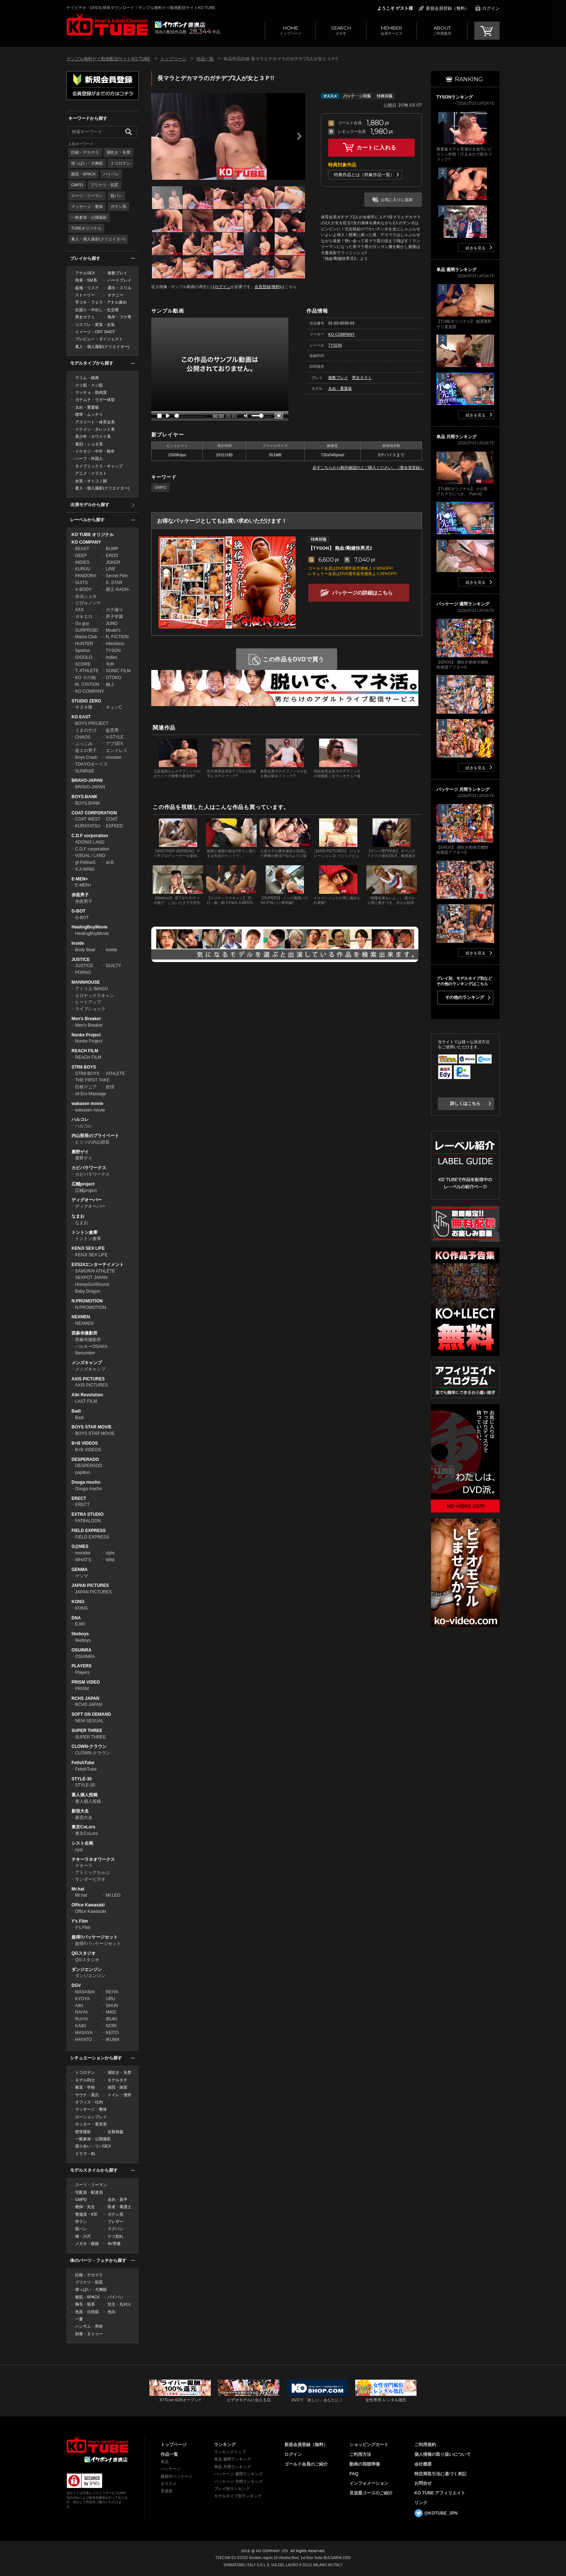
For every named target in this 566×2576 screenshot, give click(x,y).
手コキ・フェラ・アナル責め (101, 302)
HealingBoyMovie (89, 927)
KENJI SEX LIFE (88, 1248)
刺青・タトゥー (89, 2334)
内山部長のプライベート (95, 1135)
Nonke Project (86, 1034)
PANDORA (85, 575)
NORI (111, 2025)
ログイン (491, 8)
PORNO (83, 972)
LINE (111, 568)
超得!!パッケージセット (94, 1937)
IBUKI (111, 2019)
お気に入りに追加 (397, 199)
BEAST (82, 548)
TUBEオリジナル (86, 228)
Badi (76, 1411)
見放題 (167, 2491)
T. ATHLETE (87, 670)
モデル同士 (85, 2080)
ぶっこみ (83, 743)
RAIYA (81, 2012)
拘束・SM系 (86, 280)
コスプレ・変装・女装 (95, 324)
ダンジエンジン (86, 1969)
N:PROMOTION (87, 1301)
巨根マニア (86, 1086)
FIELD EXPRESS (88, 1530)
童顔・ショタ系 (89, 444)
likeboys (80, 1633)
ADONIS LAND (89, 842)
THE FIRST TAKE (92, 1080)
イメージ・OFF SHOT (95, 332)
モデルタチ (117, 2080)
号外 (110, 664)
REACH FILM (84, 1050)
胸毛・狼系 (85, 2304)
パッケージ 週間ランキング (238, 2474)
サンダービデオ (90, 1879)
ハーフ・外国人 (89, 458)
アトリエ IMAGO (91, 988)
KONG (77, 1601)
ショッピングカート (368, 2444)
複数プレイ (117, 273)
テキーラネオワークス (93, 1859)
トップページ (290, 30)
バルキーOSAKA (91, 1346)
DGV (76, 1985)
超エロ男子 (86, 750)
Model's (113, 630)
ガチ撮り (114, 609)
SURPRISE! (87, 630)
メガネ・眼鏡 (87, 2243)
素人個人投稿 (84, 1794)
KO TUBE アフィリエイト (439, 2493)
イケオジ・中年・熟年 (95, 451)
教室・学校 (85, 2087)
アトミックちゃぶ (92, 1872)
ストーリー (85, 295)
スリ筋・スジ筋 (89, 385)
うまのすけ (86, 730)
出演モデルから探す (89, 504)
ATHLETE (115, 1073)
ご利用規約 (425, 2444)
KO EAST (81, 716)
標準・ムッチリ (89, 414)
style (110, 1552)
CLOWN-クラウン (88, 1746)
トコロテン (120, 163)
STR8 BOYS (83, 1067)
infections (115, 643)
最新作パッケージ (176, 2476)
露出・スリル (119, 288)
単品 (165, 2461)
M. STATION (87, 684)
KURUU (83, 568)
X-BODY (83, 589)
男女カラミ (85, 317)
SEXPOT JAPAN (91, 1277)
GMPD (77, 185)
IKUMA (112, 2039)
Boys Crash (86, 757)
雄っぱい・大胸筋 (87, 163)
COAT (111, 819)
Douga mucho (85, 1482)
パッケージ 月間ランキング (238, 2481)
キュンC (114, 707)
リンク (420, 2502)
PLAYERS (81, 1665)
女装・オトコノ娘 (91, 481)
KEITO (112, 2032)
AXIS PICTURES (88, 1378)
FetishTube (82, 1762)
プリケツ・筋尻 (104, 185)
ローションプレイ (91, 2117)
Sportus (82, 650)
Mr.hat (77, 1889)
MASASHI (85, 1991)
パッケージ (170, 2469)
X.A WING (85, 869)
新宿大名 (80, 1811)
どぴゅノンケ (88, 602)
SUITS (81, 582)
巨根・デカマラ (85, 152)
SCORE (83, 664)
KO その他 (85, 677)
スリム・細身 (87, 377)
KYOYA (82, 1998)
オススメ (169, 2483)
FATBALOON (88, 1520)
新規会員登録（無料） (447, 8)
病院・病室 (117, 2087)
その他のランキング (464, 997)
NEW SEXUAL (89, 1720)
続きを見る (476, 248)
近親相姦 (115, 2131)
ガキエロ (83, 616)
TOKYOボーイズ (91, 764)
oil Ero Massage (90, 1093)
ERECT (78, 1498)
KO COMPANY (86, 542)
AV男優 (114, 2243)
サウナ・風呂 (87, 2095)
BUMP (112, 548)
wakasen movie (87, 1103)
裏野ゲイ (80, 1151)
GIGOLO (83, 657)
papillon (82, 1472)
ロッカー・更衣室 (91, 2124)
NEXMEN (80, 1316)
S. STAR (114, 582)
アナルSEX (85, 273)
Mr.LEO (113, 1895)
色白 (112, 2312)
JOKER (113, 562)
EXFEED (114, 825)
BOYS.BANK (84, 796)
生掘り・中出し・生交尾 (97, 310)
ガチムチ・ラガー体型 (95, 399)
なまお (77, 1216)
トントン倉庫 (84, 1232)
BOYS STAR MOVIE (91, 1427)
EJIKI (80, 1624)
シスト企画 (82, 1843)
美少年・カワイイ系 (93, 436)
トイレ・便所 (119, 2095)
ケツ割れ (115, 2236)
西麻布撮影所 (84, 1333)
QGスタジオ (83, 1953)
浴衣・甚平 (117, 2199)
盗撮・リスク (87, 288)
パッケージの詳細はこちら (362, 593)
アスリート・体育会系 (95, 422)
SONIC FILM (118, 670)
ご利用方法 (360, 2454)
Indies (111, 657)
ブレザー (115, 2221)
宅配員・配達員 (89, 2192)
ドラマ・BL (85, 2153)
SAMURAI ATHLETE (95, 1271)
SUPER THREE (86, 1730)
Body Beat (85, 949)
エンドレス (116, 750)
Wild (110, 1559)
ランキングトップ (230, 2452)
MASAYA (83, 2032)
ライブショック (90, 1008)
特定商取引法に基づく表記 (440, 2473)
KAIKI (80, 2025)
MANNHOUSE (85, 982)
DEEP (81, 555)
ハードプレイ (119, 280)
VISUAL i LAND (90, 855)
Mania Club (86, 636)
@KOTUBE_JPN (440, 2513)
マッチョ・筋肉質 (91, 392)
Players (82, 1672)
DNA (76, 1617)
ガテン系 (118, 206)
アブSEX (114, 743)
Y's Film (79, 1921)
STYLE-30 (81, 1778)
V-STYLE (114, 737)
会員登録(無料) (267, 286)
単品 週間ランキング (232, 2459)
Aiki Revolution (87, 1394)
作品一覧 (205, 58)
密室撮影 (83, 2131)
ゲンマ (81, 1576)
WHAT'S (83, 1559)
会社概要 (423, 2464)
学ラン (81, 2221)
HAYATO (83, 2039)
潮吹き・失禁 (118, 152)
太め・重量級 (87, 407)
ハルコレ (80, 1119)
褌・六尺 (83, 2236)
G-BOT (78, 911)
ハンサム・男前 (89, 2326)
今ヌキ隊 (83, 707)
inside (111, 949)
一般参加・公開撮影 (89, 217)
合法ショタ (86, 596)
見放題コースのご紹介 (371, 2493)
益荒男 (112, 730)
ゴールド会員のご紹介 (306, 2464)
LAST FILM (86, 1401)
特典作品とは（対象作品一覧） (364, 174)
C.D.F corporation (89, 835)
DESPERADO (85, 1459)
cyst (79, 1849)
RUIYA (81, 2019)
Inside (77, 943)
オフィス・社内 (89, 2102)
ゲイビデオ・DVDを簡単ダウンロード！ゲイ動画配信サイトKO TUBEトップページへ (97, 2444)
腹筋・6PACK (83, 174)
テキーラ (83, 1865)
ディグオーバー (86, 1199)
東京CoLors (83, 1826)
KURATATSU (87, 825)
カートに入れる (376, 147)
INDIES (82, 562)
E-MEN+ (79, 879)
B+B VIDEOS (84, 1443)
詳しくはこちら (465, 1103)
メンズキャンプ (86, 1362)
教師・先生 (85, 2207)
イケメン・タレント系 (95, 429)
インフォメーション (368, 2483)
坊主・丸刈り (119, 2304)
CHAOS (83, 737)
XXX (79, 609)
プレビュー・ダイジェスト (99, 339)
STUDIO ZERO (86, 701)
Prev (157, 136)
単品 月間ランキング (232, 2466)
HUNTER (84, 643)
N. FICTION (117, 636)
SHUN (112, 2005)
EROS (112, 555)
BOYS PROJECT (92, 723)
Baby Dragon (87, 1291)
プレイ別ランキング (232, 2488)
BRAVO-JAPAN (87, 780)
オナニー (115, 295)
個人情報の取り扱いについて (442, 2454)
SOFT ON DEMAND (91, 1714)
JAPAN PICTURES (90, 1585)
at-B (110, 862)
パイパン (111, 174)
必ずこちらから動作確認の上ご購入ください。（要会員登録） (368, 467)
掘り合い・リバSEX (93, 2146)
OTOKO (113, 677)
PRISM (82, 1688)
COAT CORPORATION (94, 812)
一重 (79, 2319)
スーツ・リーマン (87, 195)
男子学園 (114, 616)
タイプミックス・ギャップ (99, 466)
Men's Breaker (86, 1018)
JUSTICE (80, 959)
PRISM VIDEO (85, 1682)
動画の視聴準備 (364, 2464)
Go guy (82, 623)
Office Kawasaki (88, 1904)
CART (487, 31)
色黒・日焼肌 (87, 2312)
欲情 (110, 1086)
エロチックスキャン (94, 995)
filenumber (85, 1353)
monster (113, 757)
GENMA (79, 1569)
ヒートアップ (88, 1002)
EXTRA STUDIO (87, 1514)
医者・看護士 (119, 2207)
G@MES (79, 1546)
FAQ (353, 2473)
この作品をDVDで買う (294, 659)
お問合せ (423, 2483)
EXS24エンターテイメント (97, 1264)
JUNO (112, 623)
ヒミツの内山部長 (92, 1142)
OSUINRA (81, 1650)
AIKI (79, 2005)
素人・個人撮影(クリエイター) (98, 239)
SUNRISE (84, 771)
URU (110, 1998)
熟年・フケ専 (119, 317)
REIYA (112, 1991)
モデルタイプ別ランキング (238, 2496)
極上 (110, 684)
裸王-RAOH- (118, 589)
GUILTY (113, 965)
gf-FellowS (85, 862)
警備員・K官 (86, 2214)
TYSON (113, 650)
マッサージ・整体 (87, 206)
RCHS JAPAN (85, 1698)
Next (299, 136)
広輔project (83, 1184)
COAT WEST (87, 819)
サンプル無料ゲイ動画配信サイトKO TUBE (108, 58)
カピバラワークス (88, 1167)
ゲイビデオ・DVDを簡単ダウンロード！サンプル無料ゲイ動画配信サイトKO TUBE (140, 7)
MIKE (111, 2012)
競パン (116, 195)
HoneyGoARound (92, 1284)
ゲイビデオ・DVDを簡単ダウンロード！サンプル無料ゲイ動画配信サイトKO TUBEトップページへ (107, 24)
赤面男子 (80, 894)
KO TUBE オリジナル (92, 534)
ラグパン (115, 2229)
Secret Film (117, 575)
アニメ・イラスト (91, 473)
